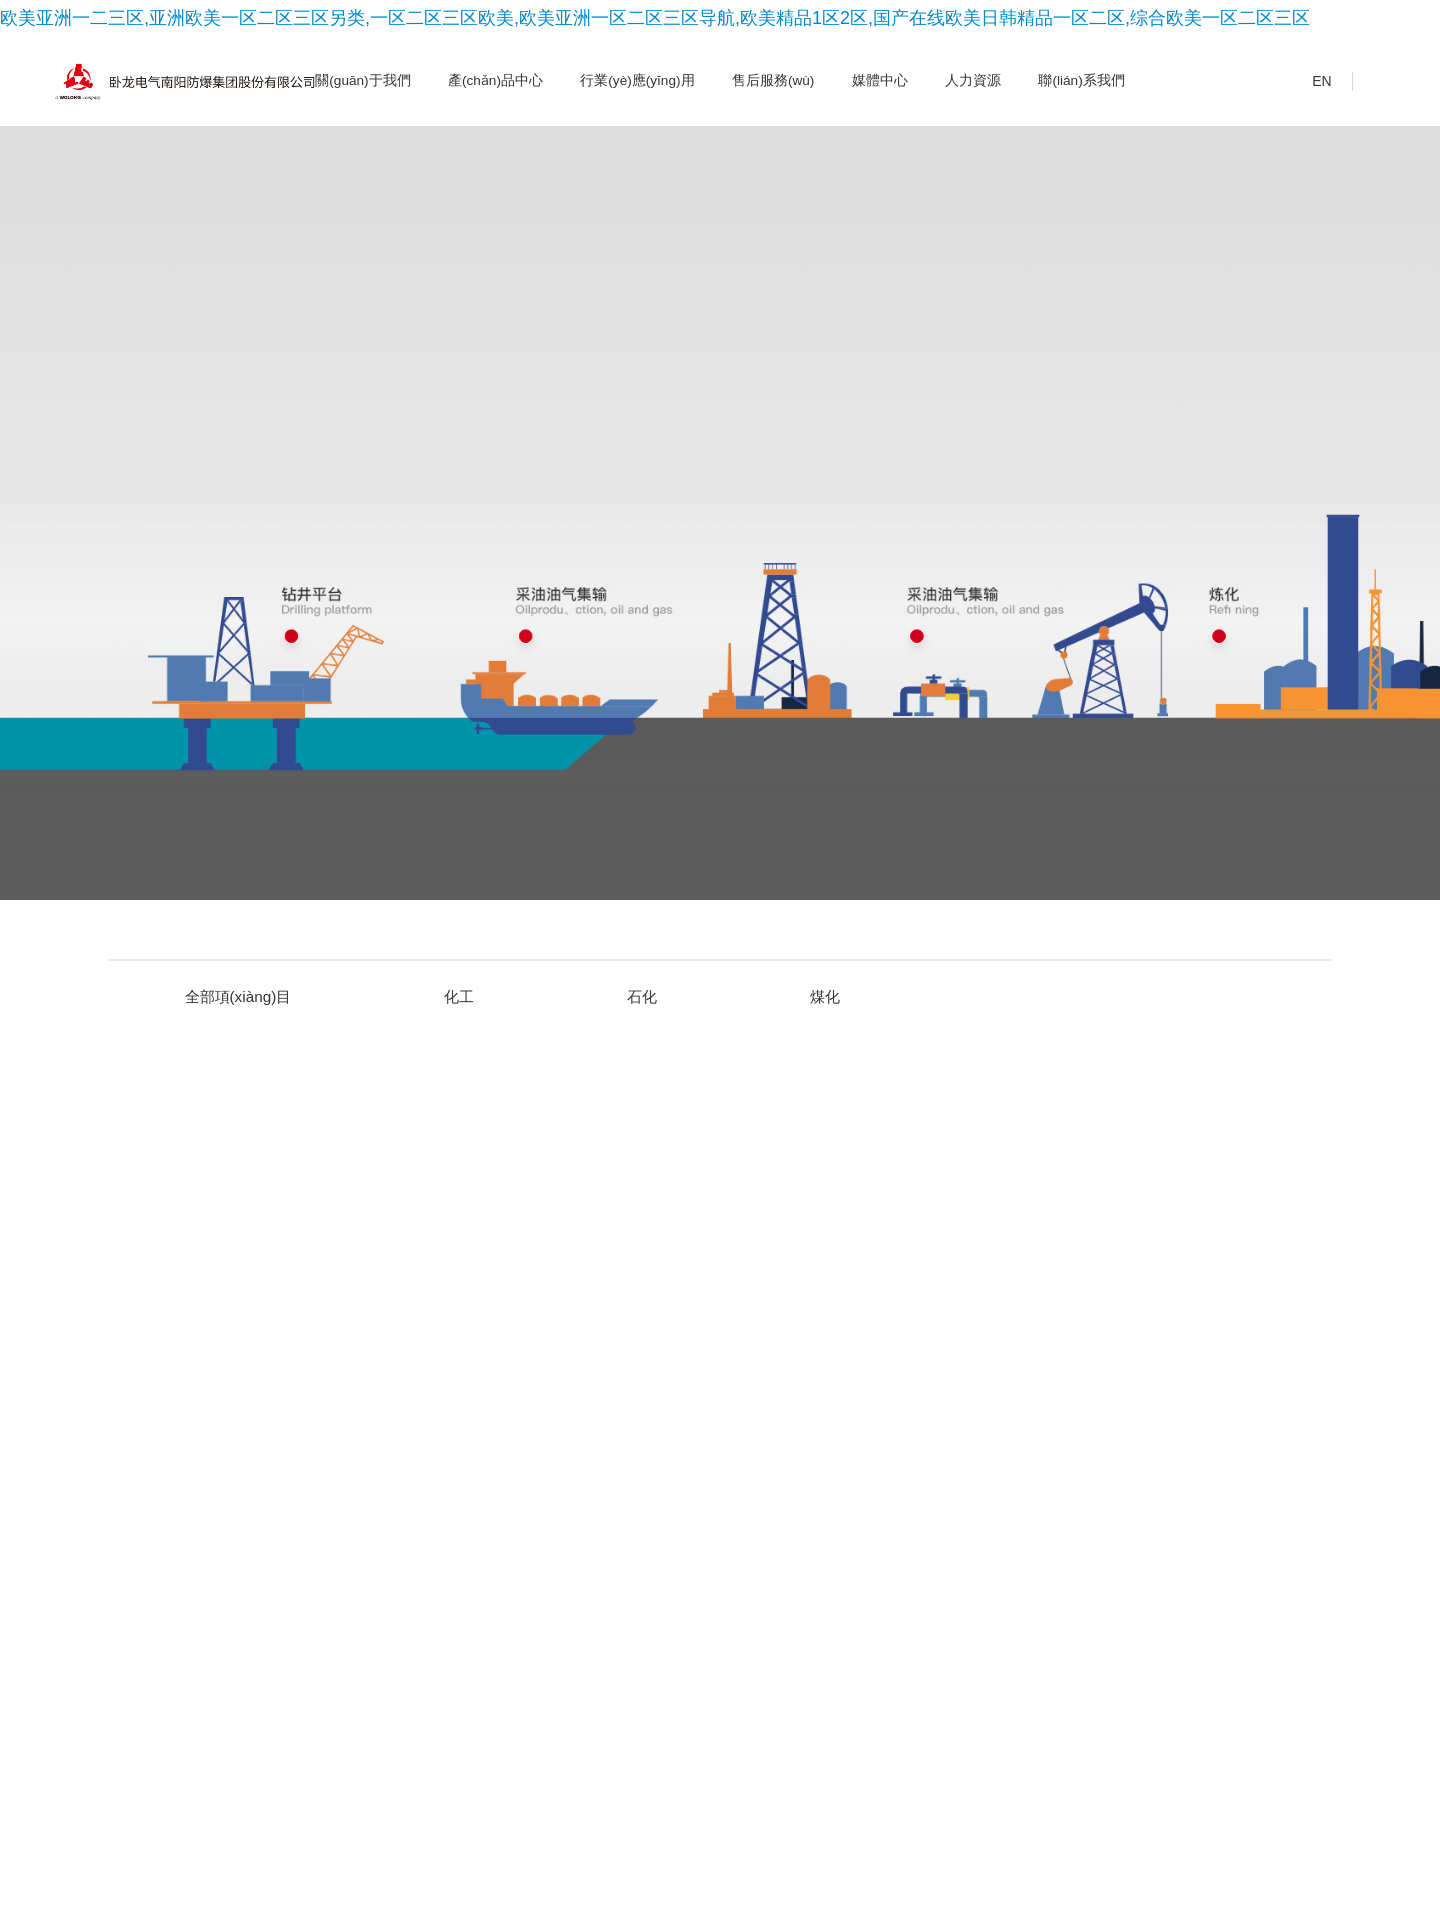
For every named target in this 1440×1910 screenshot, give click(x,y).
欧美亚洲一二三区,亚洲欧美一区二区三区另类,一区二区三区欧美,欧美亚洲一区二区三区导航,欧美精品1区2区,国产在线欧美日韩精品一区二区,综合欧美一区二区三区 (655, 18)
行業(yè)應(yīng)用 (637, 80)
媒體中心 (880, 80)
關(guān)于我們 (362, 80)
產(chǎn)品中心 (495, 80)
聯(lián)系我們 (1081, 80)
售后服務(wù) (773, 80)
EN (1308, 82)
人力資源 (973, 80)
